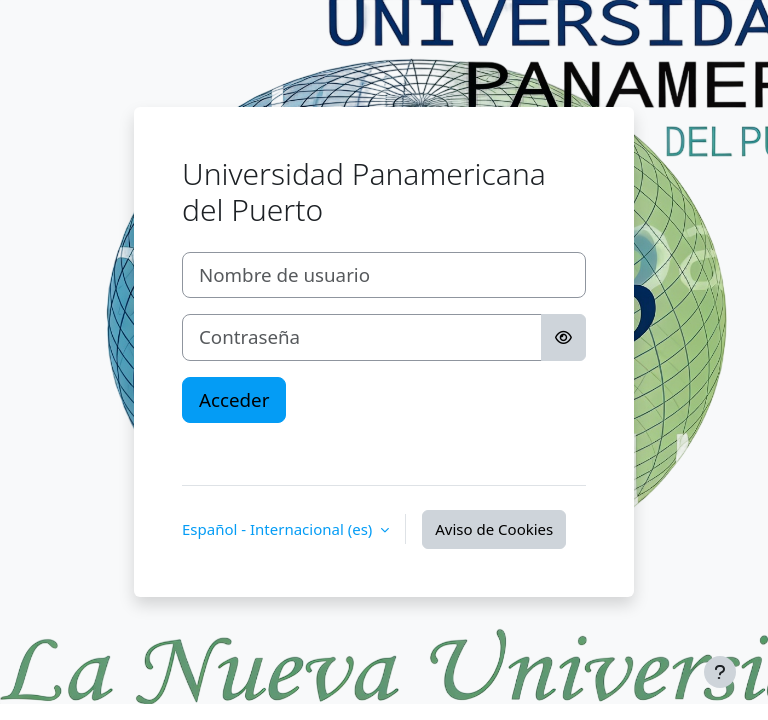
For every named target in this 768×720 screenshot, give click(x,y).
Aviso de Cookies (494, 529)
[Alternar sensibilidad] (563, 337)
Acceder (234, 399)
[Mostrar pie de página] (720, 672)
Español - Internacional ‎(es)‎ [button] (279, 529)
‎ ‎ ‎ (186, 450)
